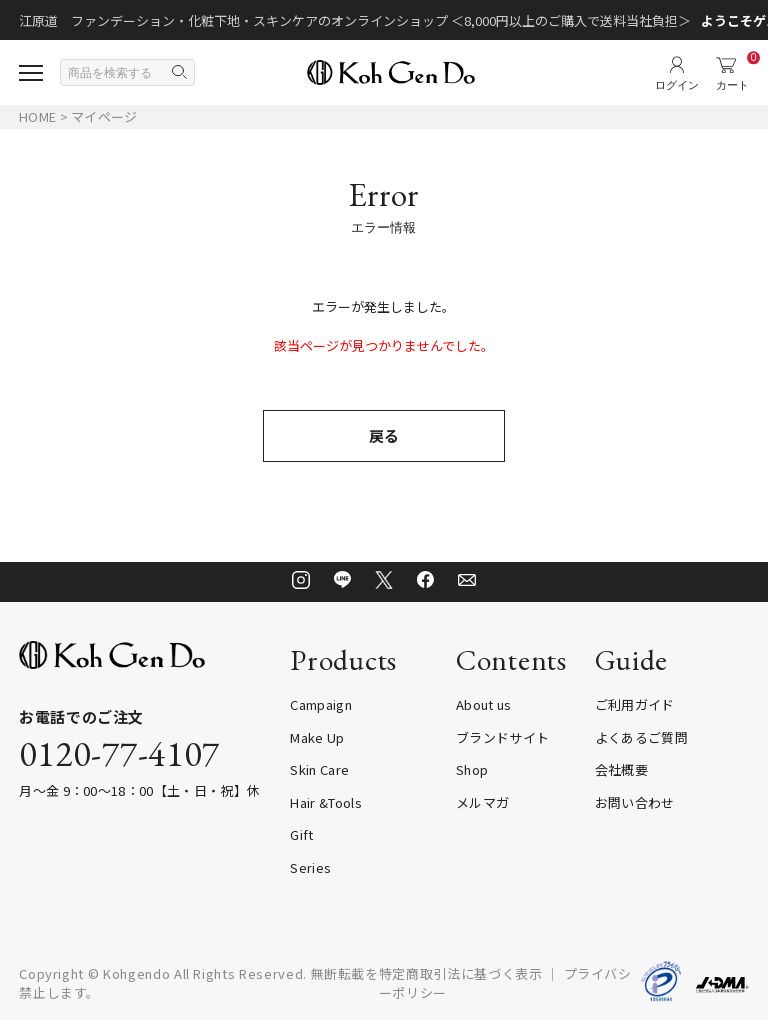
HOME (37, 116)
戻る (384, 435)
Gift (301, 834)
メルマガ (482, 802)
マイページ (104, 116)
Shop (472, 769)
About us (484, 704)
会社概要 (621, 769)
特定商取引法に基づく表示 (461, 973)
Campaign (321, 704)
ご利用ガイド (635, 704)
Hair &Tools (326, 802)
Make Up (317, 737)
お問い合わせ (635, 802)
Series (310, 867)
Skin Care (319, 769)
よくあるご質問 (641, 737)
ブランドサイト (502, 737)
